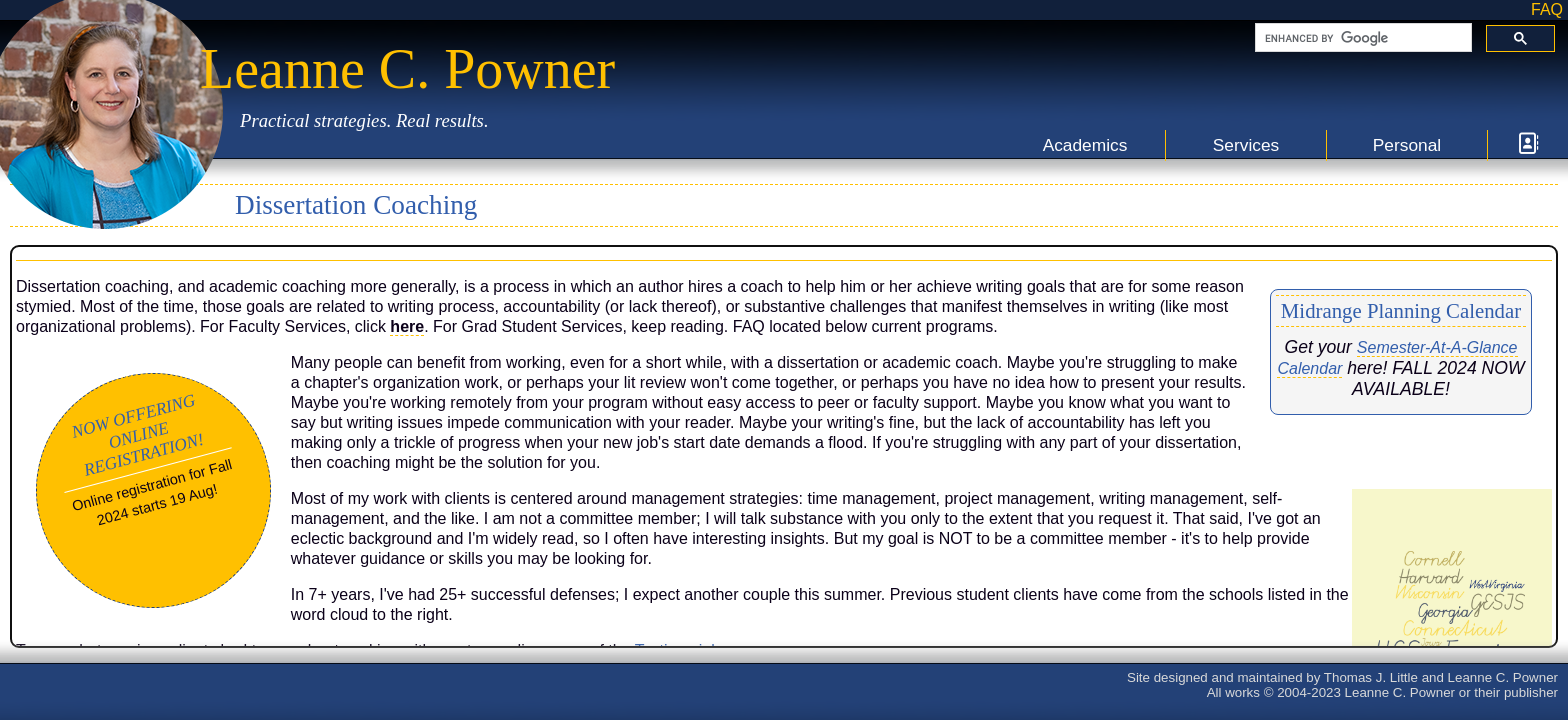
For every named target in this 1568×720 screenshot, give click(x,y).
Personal (1407, 145)
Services (1246, 145)
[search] (1361, 38)
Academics (1085, 145)
